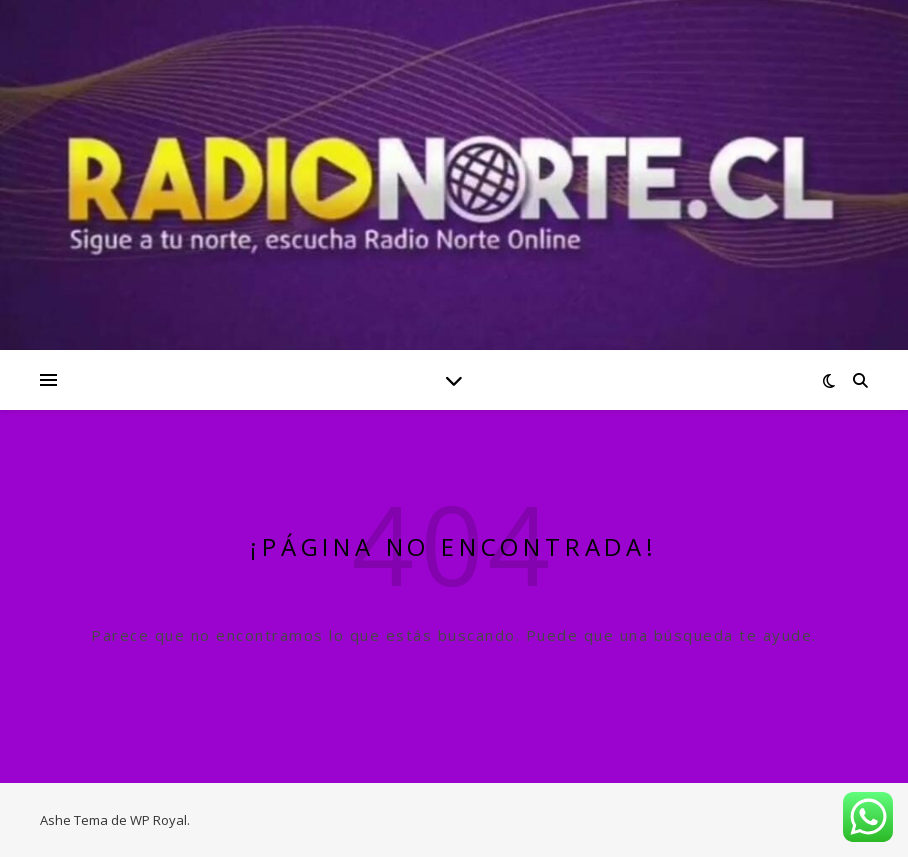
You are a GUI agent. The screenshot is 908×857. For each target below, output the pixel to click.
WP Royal (158, 820)
